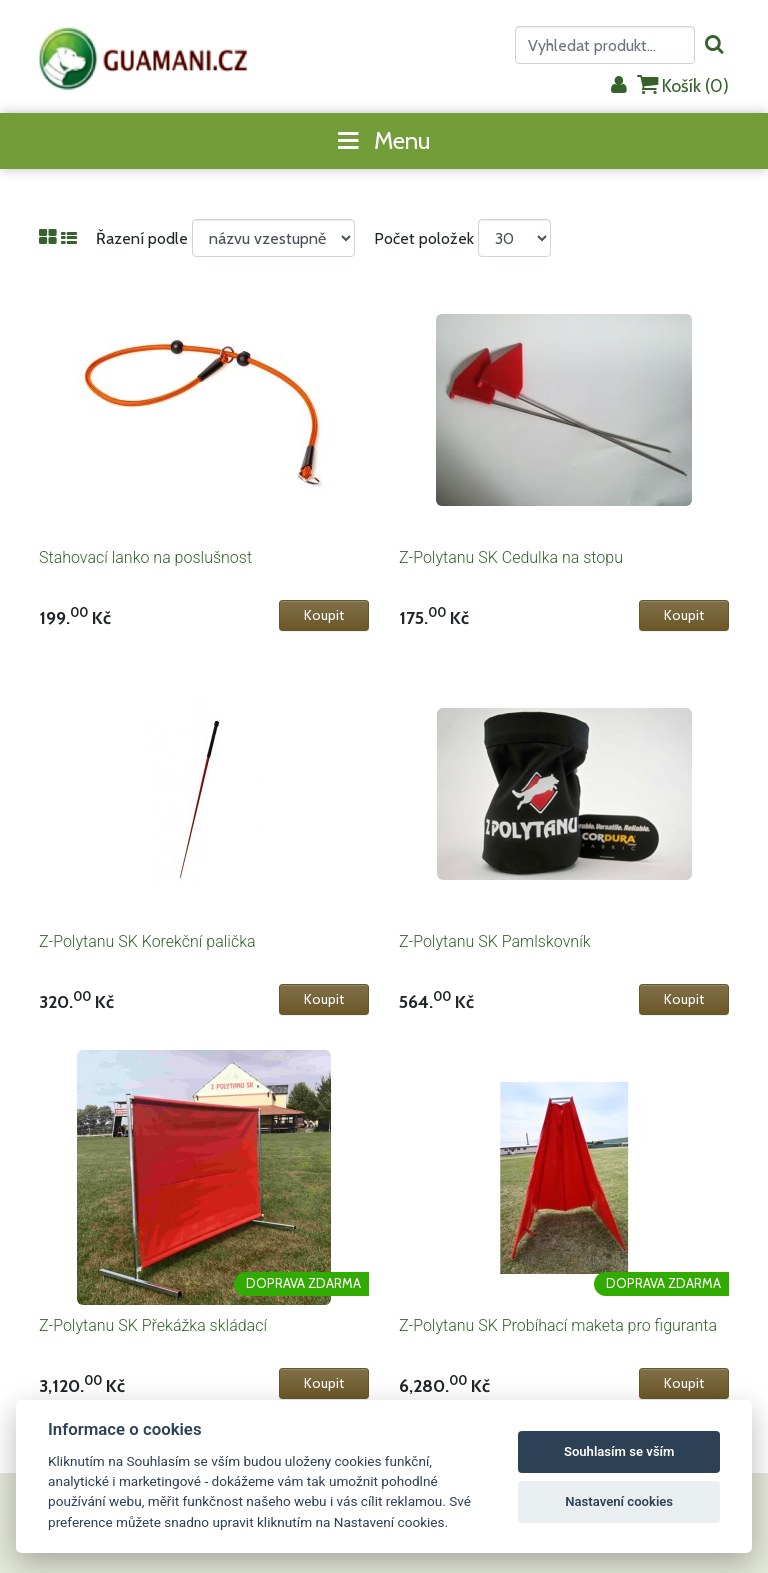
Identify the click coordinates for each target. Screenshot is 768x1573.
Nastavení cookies (619, 1501)
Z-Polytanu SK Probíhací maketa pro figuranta (558, 1325)
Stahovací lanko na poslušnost (145, 557)
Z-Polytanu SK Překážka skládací (153, 1325)
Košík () (683, 85)
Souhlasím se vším (619, 1451)
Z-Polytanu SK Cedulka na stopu (511, 557)
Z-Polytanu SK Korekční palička (147, 941)
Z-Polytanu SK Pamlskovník (495, 941)
